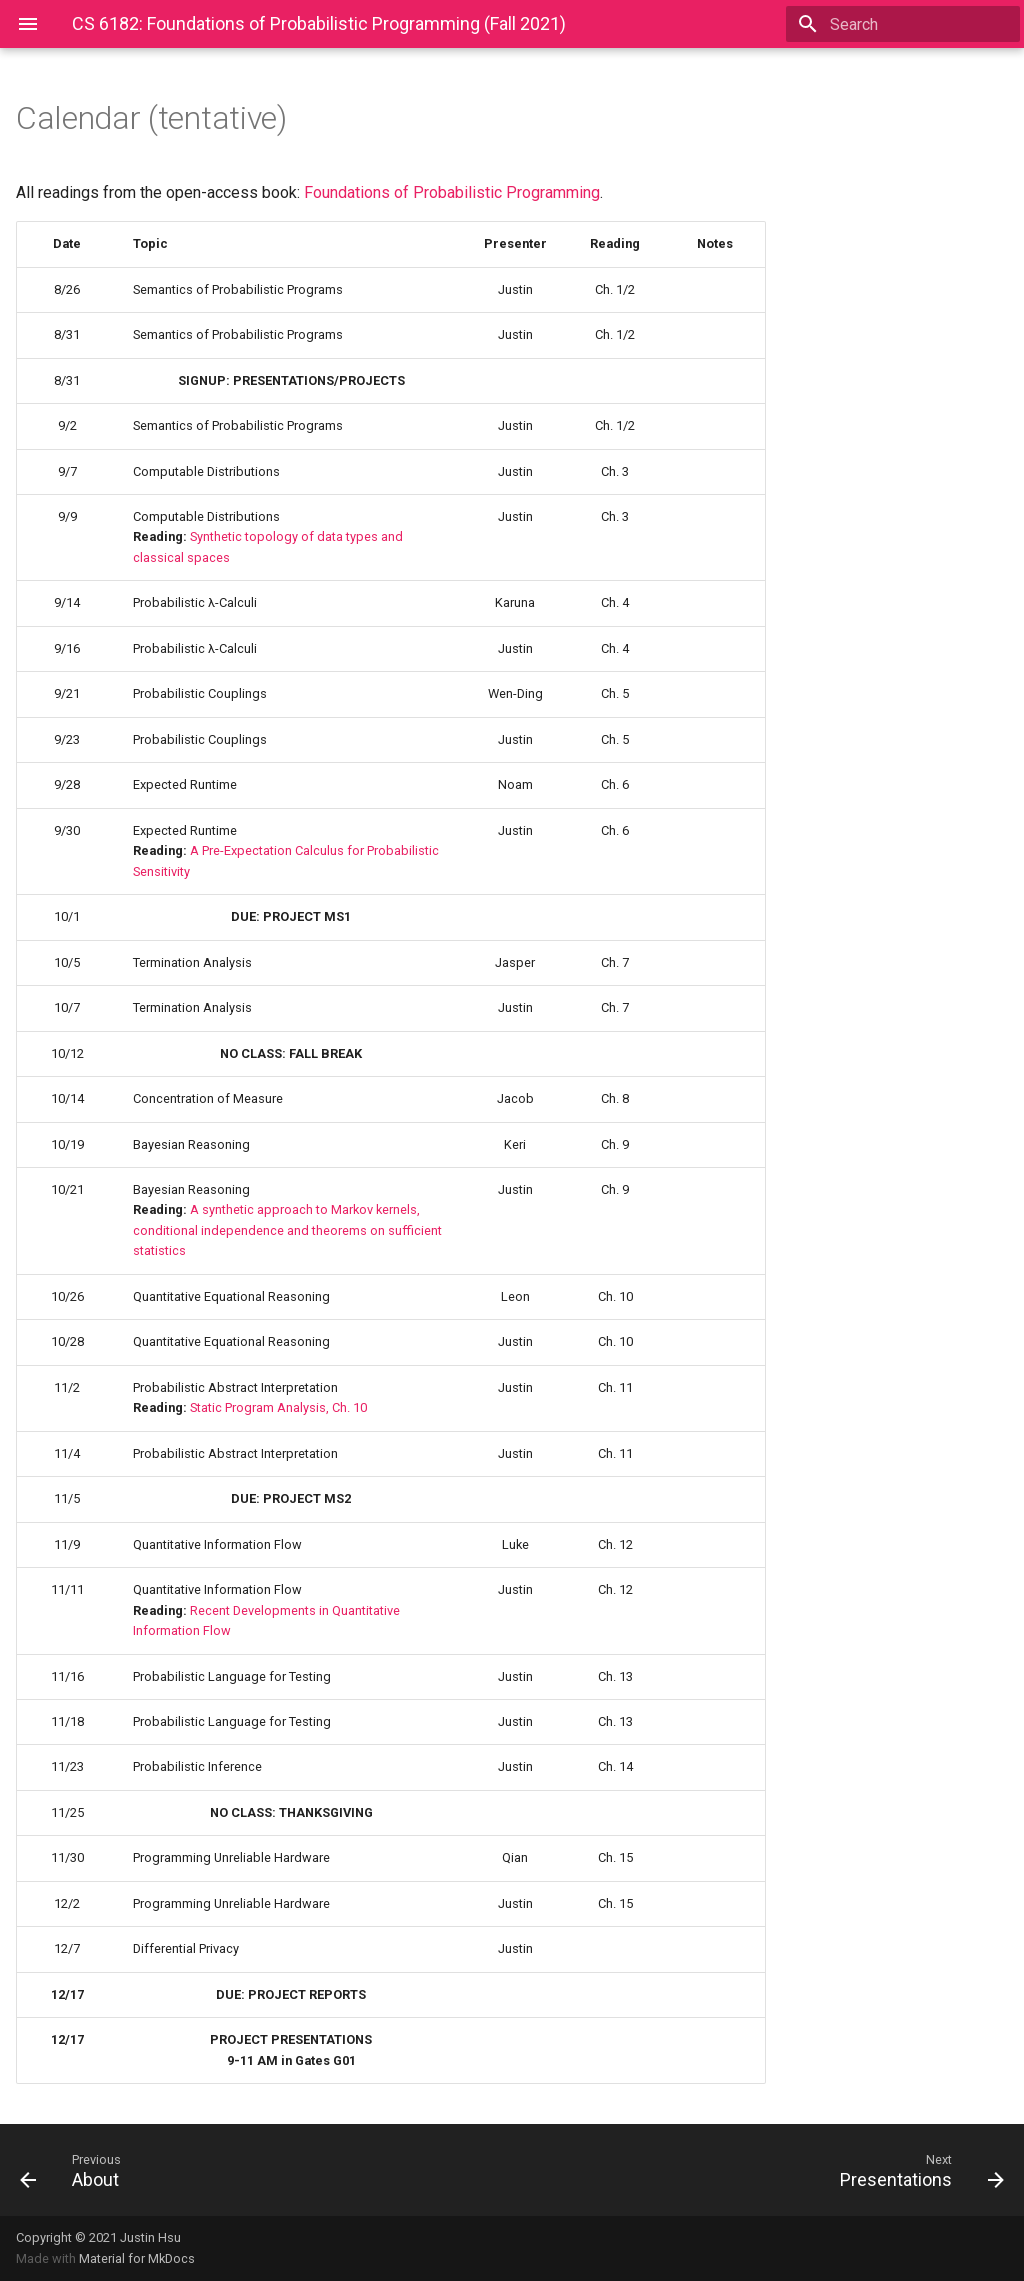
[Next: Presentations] (766, 2170)
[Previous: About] (258, 2170)
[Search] (903, 24)
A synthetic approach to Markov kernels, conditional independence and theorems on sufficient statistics (287, 1230)
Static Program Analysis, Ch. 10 (278, 1407)
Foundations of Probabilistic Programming (452, 192)
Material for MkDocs (137, 2258)
